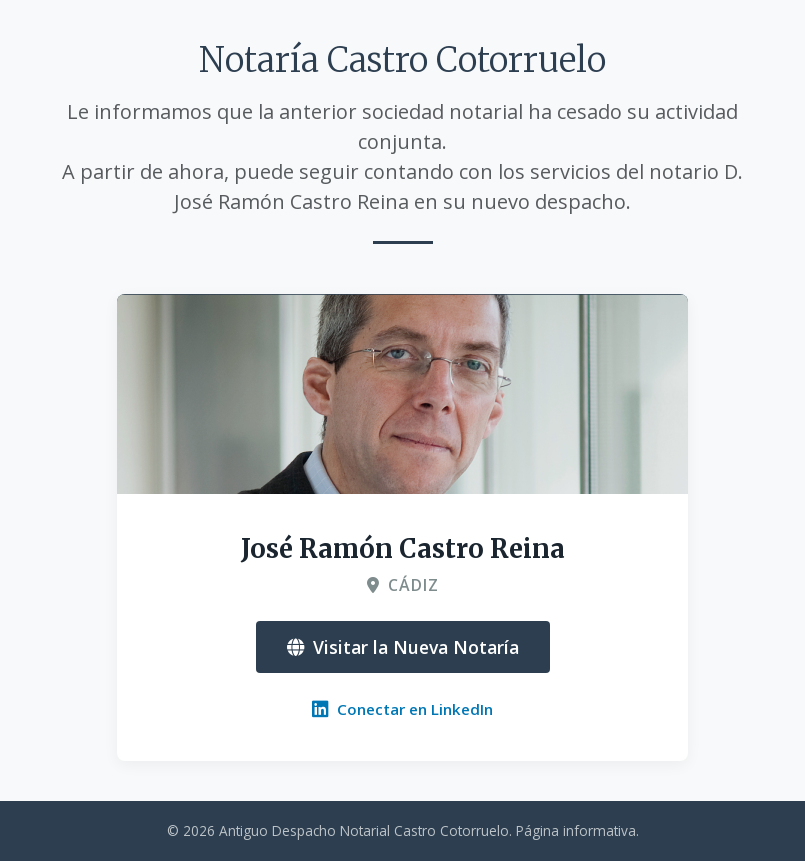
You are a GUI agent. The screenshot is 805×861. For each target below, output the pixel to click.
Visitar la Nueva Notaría (403, 647)
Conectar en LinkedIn (402, 709)
